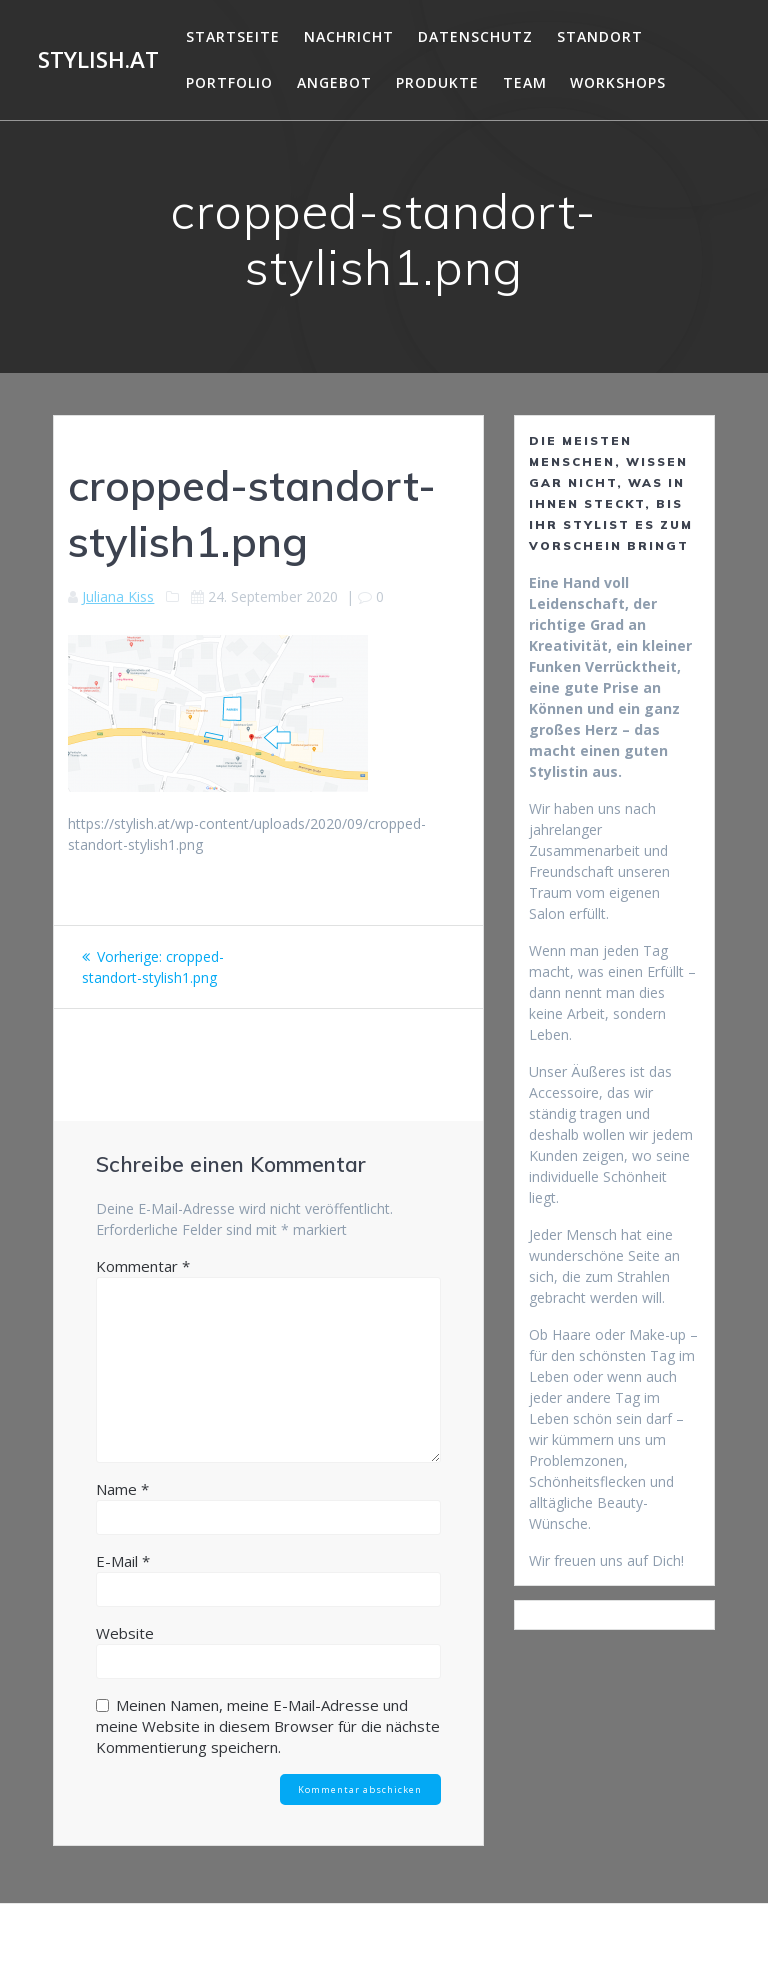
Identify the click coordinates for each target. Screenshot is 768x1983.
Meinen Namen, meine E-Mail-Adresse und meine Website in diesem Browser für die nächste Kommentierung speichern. (268, 1726)
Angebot (334, 82)
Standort (600, 36)
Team (525, 82)
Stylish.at (98, 60)
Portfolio (229, 82)
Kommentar (143, 1266)
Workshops (618, 82)
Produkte (437, 82)
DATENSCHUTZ (475, 36)
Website (125, 1633)
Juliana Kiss (118, 596)
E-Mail (123, 1561)
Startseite (233, 36)
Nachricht (349, 36)
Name (122, 1489)
